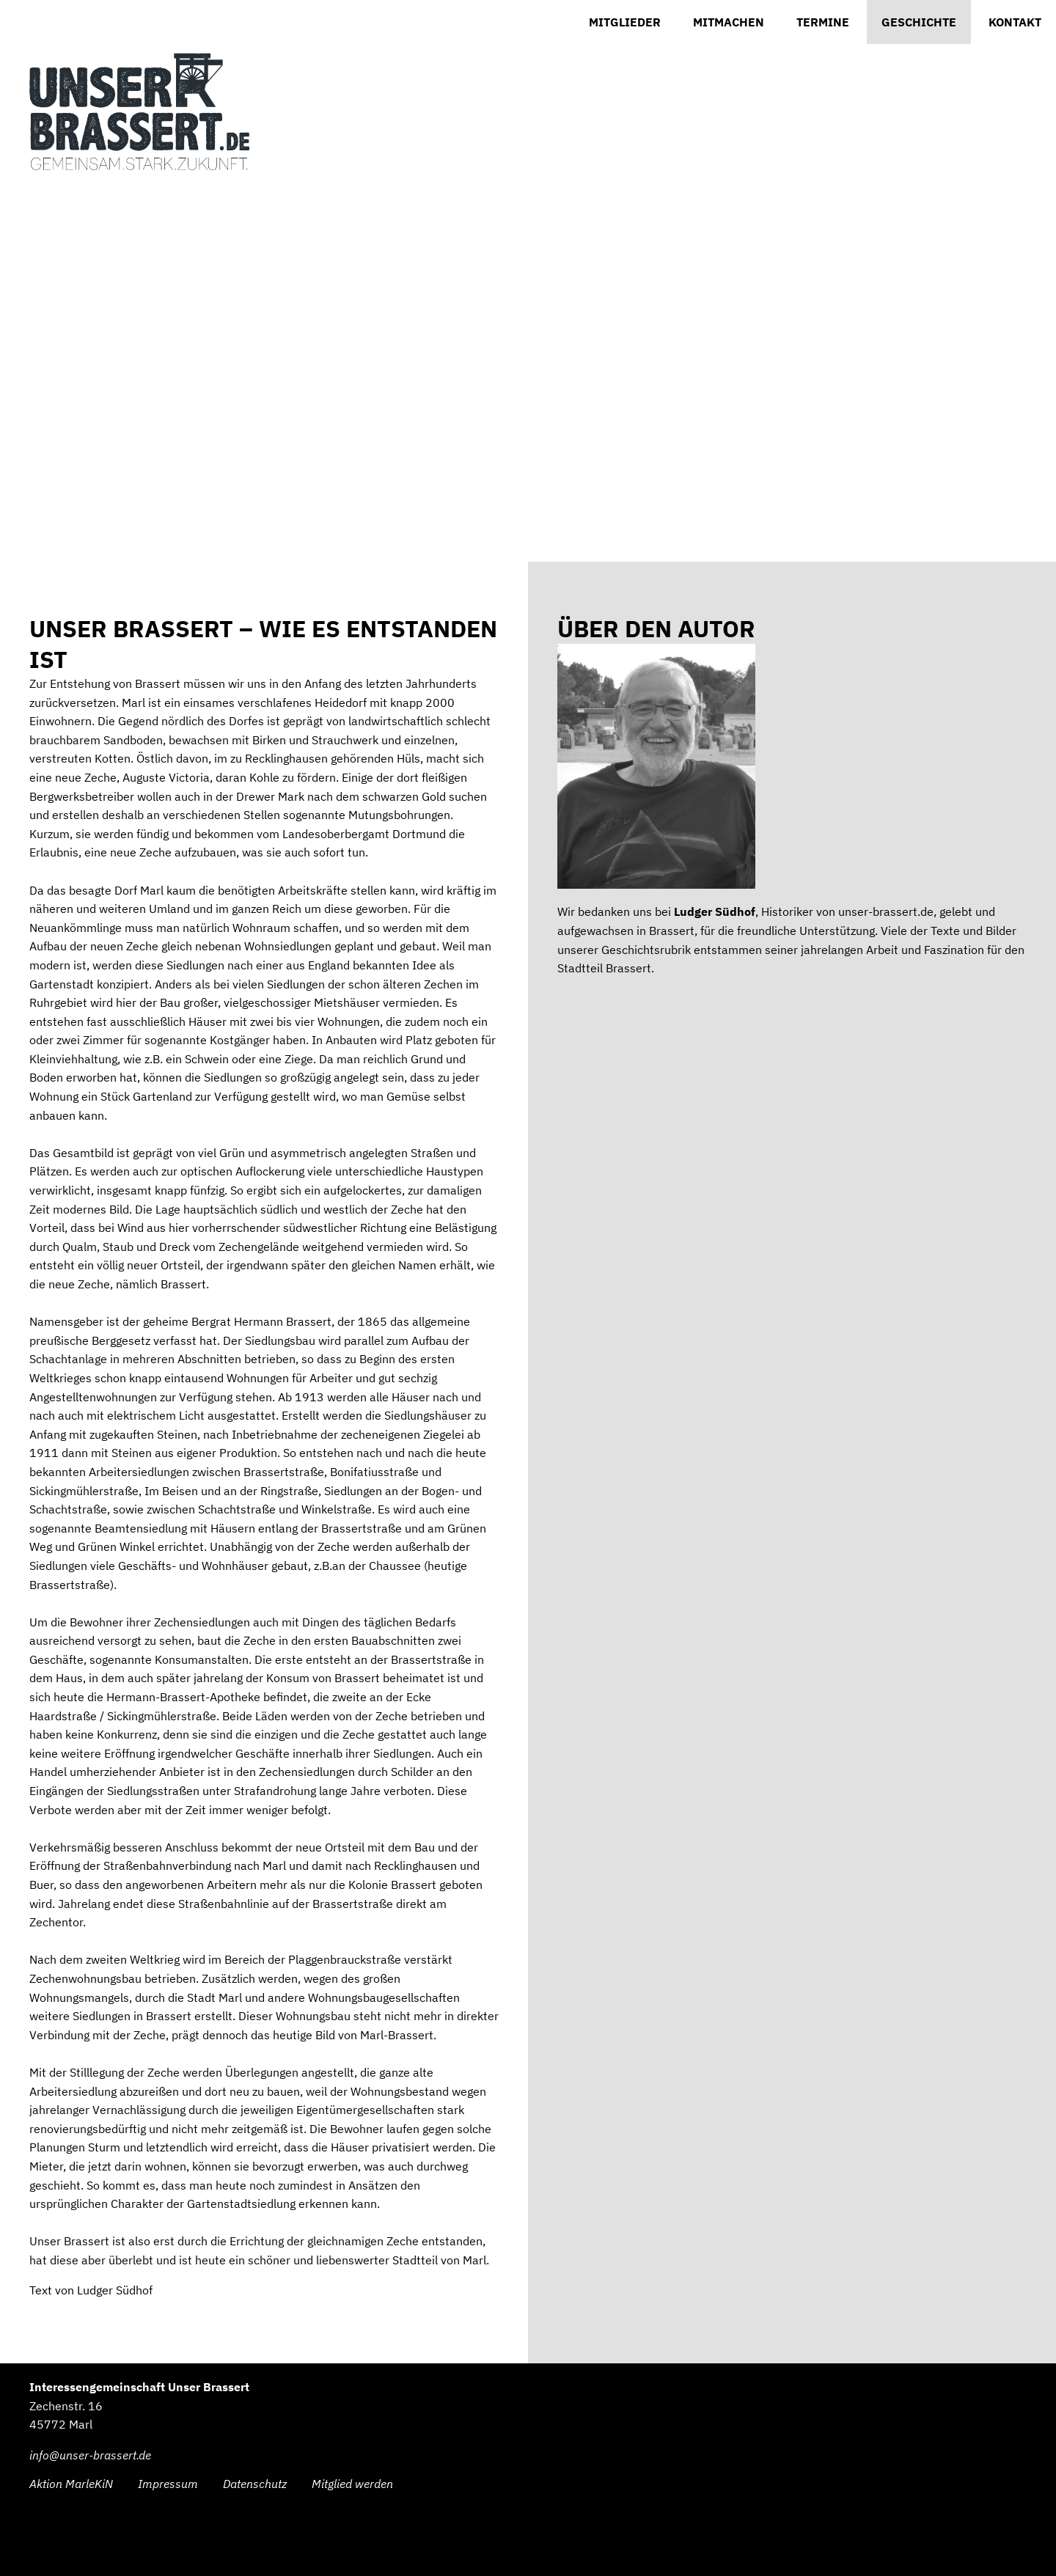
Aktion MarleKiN (71, 2483)
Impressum (168, 2483)
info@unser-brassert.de (90, 2455)
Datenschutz (255, 2483)
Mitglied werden (352, 2483)
